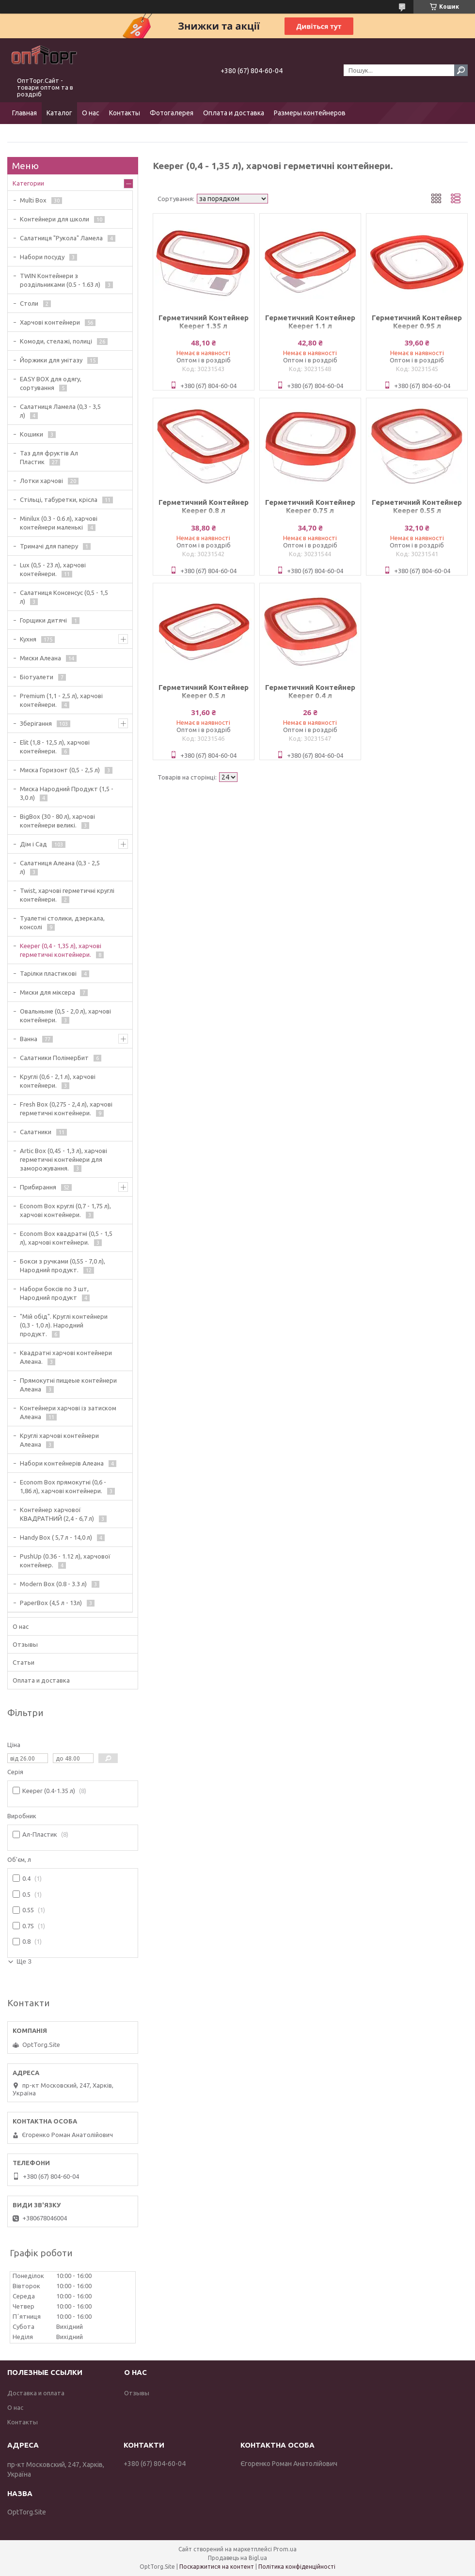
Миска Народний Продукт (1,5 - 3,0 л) (66, 793)
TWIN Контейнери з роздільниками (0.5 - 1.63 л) (60, 280)
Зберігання (36, 723)
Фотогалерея (171, 113)
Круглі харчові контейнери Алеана (59, 1440)
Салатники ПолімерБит (54, 1057)
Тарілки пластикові (48, 973)
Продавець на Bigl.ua (237, 2558)
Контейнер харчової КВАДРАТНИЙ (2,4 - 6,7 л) (57, 1514)
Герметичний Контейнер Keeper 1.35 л (203, 321)
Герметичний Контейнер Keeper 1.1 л (310, 321)
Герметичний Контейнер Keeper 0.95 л (417, 321)
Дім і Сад (33, 844)
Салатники (35, 1131)
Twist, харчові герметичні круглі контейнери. (67, 895)
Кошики (31, 434)
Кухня (28, 639)
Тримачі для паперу (49, 546)
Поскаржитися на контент (216, 2566)
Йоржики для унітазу (51, 360)
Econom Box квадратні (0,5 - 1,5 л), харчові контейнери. (66, 1238)
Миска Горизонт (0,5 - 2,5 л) (60, 769)
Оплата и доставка (233, 113)
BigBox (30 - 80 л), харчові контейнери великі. (57, 820)
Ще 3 (24, 1961)
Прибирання (38, 1187)
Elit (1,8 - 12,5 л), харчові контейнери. (55, 746)
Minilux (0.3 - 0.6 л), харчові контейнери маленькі (58, 523)
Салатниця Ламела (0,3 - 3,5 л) (60, 411)
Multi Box (33, 200)
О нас (90, 113)
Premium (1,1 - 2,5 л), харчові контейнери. (61, 700)
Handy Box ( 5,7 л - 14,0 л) (56, 1537)
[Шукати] (461, 70)
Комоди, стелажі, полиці (56, 341)
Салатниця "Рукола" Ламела (61, 237)
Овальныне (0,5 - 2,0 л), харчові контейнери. (65, 1015)
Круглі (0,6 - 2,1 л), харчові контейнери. (57, 1081)
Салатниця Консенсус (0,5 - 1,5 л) (64, 597)
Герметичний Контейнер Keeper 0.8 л (203, 506)
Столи (29, 303)
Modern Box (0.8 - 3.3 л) (53, 1583)
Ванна (28, 1038)
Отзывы (25, 1644)
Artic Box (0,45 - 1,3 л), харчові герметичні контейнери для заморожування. (63, 1159)
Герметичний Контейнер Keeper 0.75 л (310, 506)
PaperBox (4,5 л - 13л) (51, 1602)
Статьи (23, 1662)
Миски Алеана (40, 658)
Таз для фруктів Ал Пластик (49, 457)
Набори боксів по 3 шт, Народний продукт (54, 1293)
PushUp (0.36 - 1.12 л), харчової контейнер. (65, 1560)
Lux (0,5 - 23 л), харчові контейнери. (53, 569)
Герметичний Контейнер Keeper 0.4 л (310, 691)
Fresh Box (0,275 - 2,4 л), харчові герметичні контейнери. (66, 1108)
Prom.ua (285, 2549)
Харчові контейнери (50, 322)
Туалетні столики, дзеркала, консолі (62, 922)
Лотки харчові (41, 480)
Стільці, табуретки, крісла (58, 499)
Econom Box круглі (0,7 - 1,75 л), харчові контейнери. (65, 1210)
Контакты (124, 113)
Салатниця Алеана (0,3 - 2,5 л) (60, 867)
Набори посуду (42, 256)
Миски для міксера (47, 992)
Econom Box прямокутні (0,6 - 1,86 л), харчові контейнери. (63, 1486)
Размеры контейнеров (310, 113)
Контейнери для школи (54, 219)
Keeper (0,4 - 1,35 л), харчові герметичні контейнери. (60, 950)
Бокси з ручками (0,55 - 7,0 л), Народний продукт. (62, 1265)
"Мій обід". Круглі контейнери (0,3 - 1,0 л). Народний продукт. (64, 1325)
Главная (24, 113)
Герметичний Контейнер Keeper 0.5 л (203, 691)
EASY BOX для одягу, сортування (50, 383)
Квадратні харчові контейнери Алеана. (66, 1357)
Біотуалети (36, 676)
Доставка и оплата (35, 2392)
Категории (28, 183)
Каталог (59, 113)
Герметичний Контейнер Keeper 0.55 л (417, 506)
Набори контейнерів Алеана (62, 1463)
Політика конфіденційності (296, 2566)
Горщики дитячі (43, 620)
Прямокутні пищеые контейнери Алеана (68, 1384)
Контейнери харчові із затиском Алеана (68, 1412)
